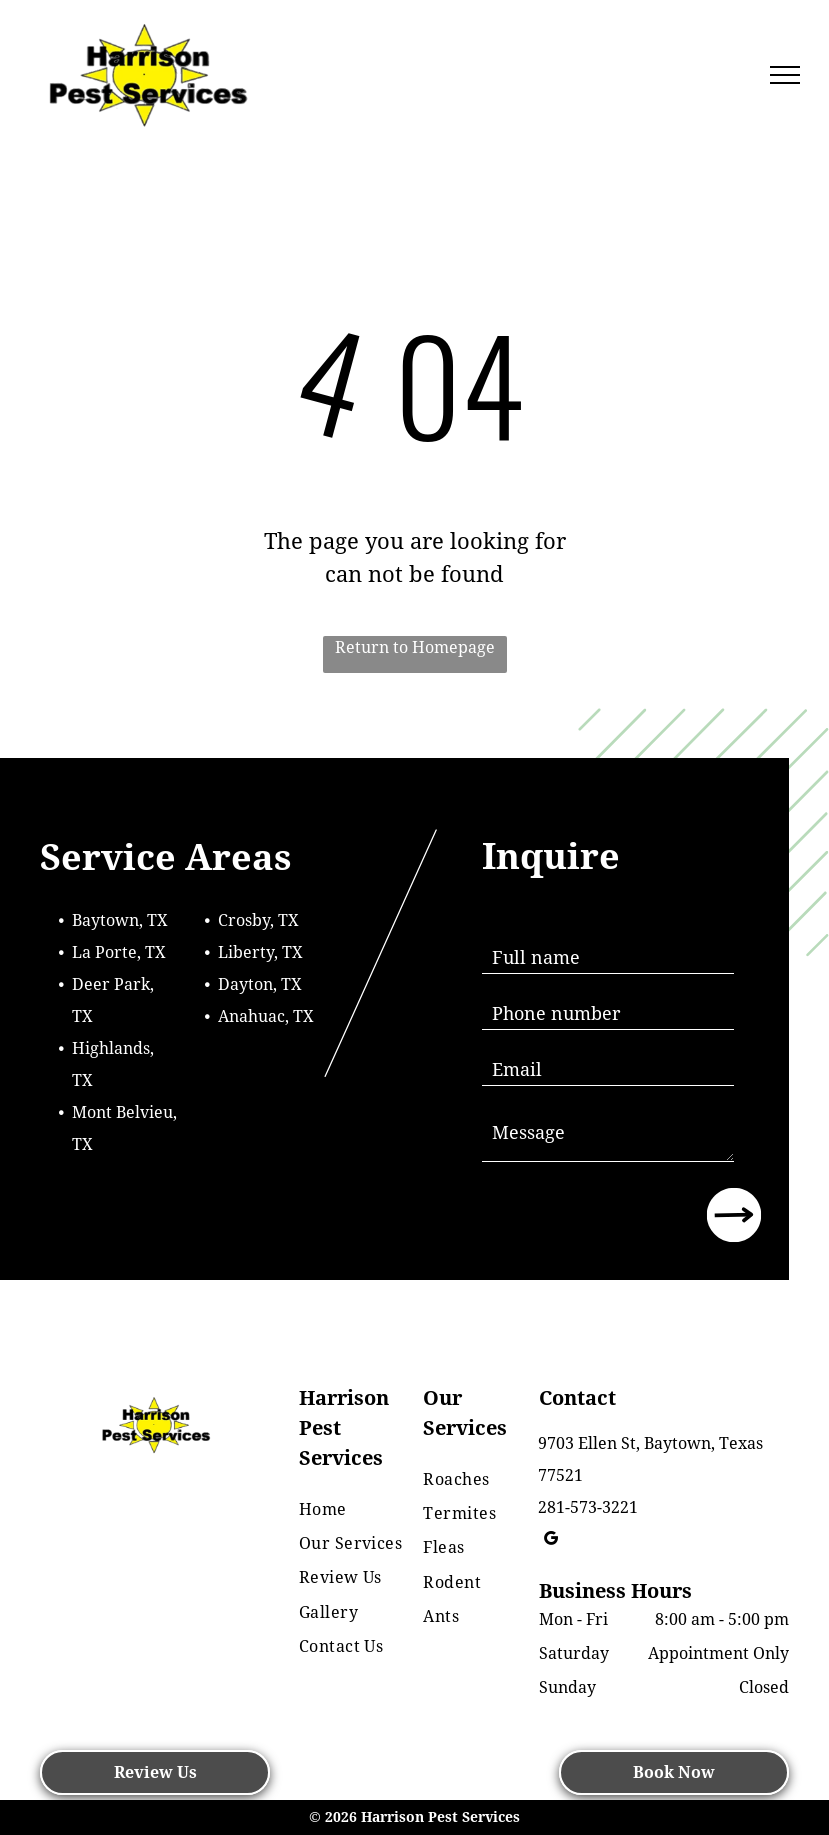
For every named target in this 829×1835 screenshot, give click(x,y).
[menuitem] (363, 1509)
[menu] (785, 75)
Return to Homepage (415, 647)
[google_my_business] (551, 1541)
